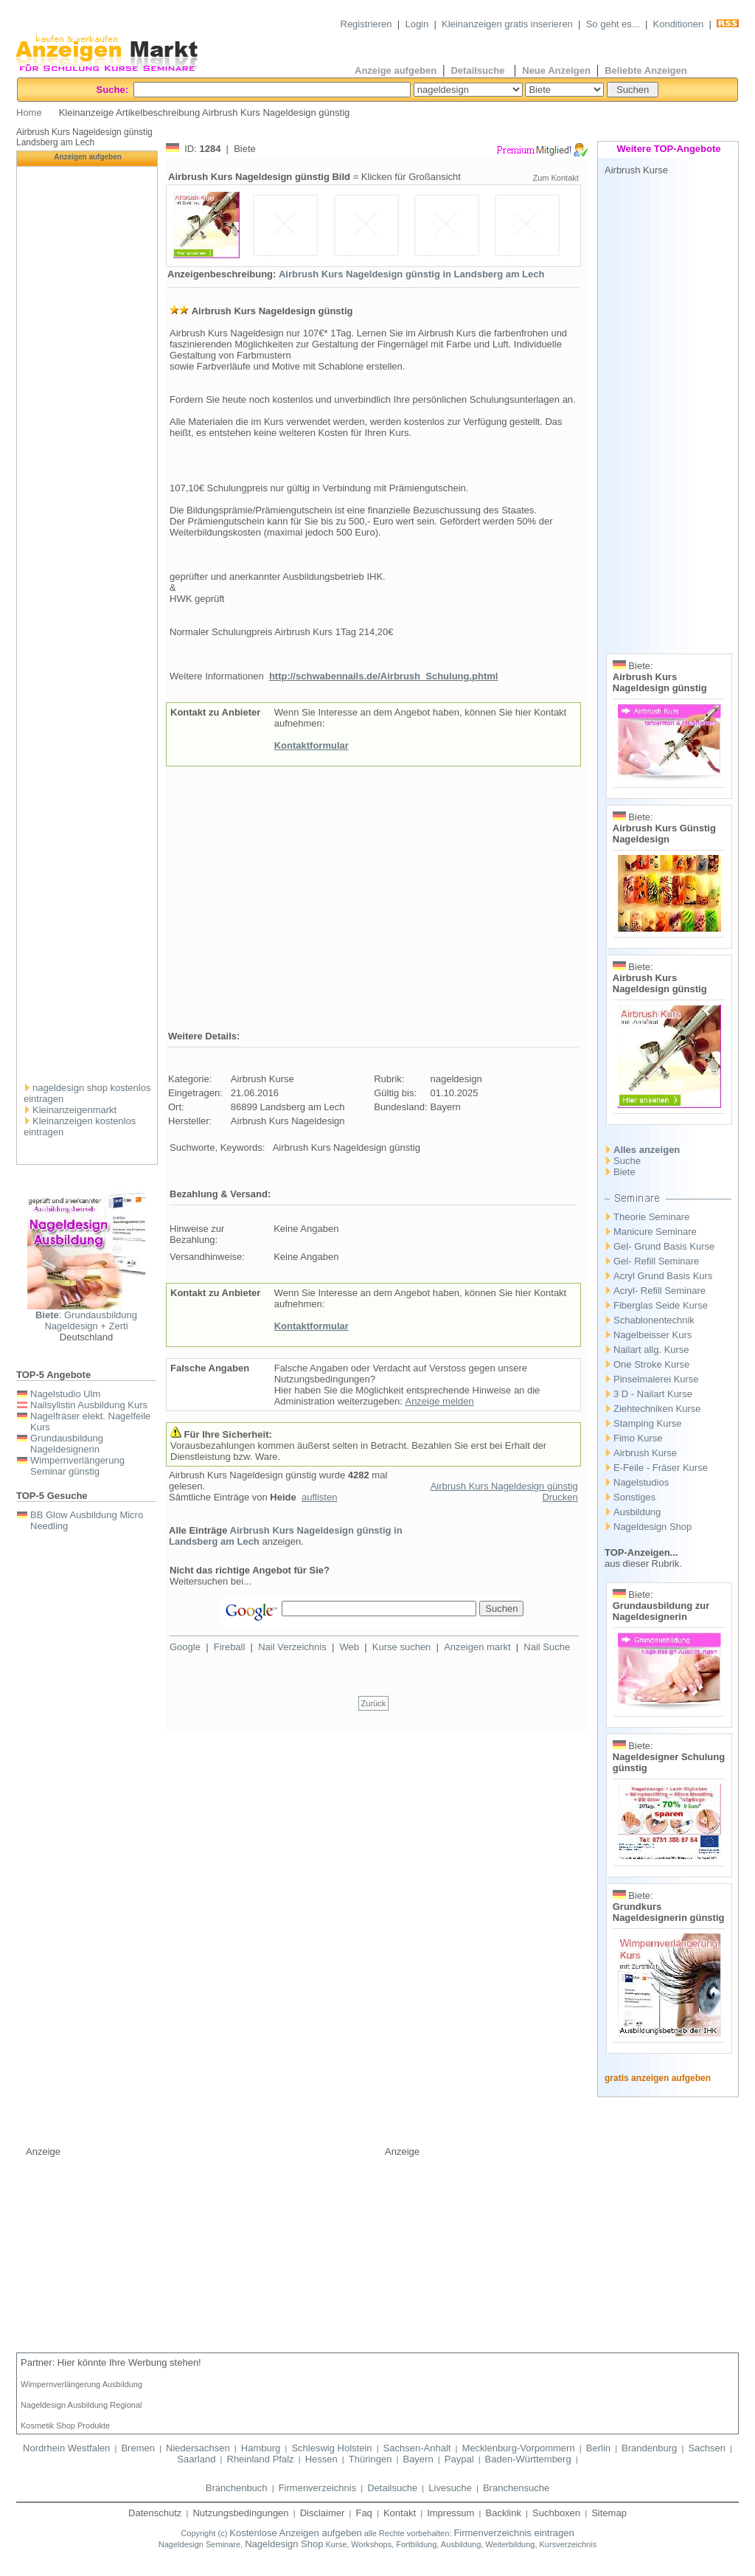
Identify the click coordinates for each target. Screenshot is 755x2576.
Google (185, 1646)
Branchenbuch (237, 2487)
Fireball (230, 1646)
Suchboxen (556, 2512)
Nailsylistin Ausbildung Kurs (88, 1404)
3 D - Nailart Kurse (652, 1393)
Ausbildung (637, 1511)
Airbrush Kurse (645, 1452)
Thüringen (370, 2459)
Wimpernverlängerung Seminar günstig (77, 1466)
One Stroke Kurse (651, 1364)
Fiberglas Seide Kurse (660, 1305)
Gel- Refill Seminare (656, 1261)
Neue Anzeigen (556, 70)
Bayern (418, 2459)
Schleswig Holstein (331, 2448)
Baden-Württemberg (528, 2459)
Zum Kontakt (555, 177)
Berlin (598, 2448)
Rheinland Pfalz (260, 2459)
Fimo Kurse (637, 1438)
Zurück (373, 1703)
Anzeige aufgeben (395, 70)
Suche (627, 1160)
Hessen (321, 2459)
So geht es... (613, 24)
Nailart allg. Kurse (651, 1349)
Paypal (459, 2459)
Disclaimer (322, 2512)
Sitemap (609, 2512)
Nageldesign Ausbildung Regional (81, 2404)
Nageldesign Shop (652, 1526)
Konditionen (678, 24)
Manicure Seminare (655, 1231)
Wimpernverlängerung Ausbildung (81, 2384)
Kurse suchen (401, 1646)
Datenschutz (154, 2512)
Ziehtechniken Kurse (657, 1408)
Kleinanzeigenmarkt (74, 1109)
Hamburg (260, 2448)
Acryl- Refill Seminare (659, 1290)
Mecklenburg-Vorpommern (518, 2448)
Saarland (196, 2459)
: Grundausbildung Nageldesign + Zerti (86, 1320)
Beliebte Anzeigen (645, 70)
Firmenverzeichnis (317, 2487)
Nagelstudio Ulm (65, 1393)
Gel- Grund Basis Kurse (663, 1246)
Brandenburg (649, 2448)
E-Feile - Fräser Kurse (660, 1467)
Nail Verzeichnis (292, 1646)
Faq (363, 2512)
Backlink (503, 2512)
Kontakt (399, 2512)
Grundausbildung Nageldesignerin (66, 1444)
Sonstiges (634, 1497)
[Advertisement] (88, 847)
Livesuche (450, 2487)
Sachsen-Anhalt (417, 2448)
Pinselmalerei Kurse (656, 1379)
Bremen (138, 2448)
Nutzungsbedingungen (240, 2512)
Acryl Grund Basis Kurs (662, 1275)
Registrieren (366, 24)
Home (29, 112)
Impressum (450, 2512)
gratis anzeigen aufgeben (658, 2078)
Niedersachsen (198, 2448)
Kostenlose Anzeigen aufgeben (295, 2532)
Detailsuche (478, 70)
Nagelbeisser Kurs (652, 1334)
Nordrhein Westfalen (66, 2448)
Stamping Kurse (647, 1423)
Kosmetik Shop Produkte (65, 2425)
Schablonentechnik (654, 1320)
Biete (624, 1171)
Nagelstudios (641, 1482)
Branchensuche (516, 2487)
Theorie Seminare (651, 1216)
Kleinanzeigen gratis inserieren (507, 24)
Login (416, 24)
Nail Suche (546, 1646)
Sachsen (707, 2448)
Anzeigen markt (477, 1646)
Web (350, 1646)
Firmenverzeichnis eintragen (513, 2532)
